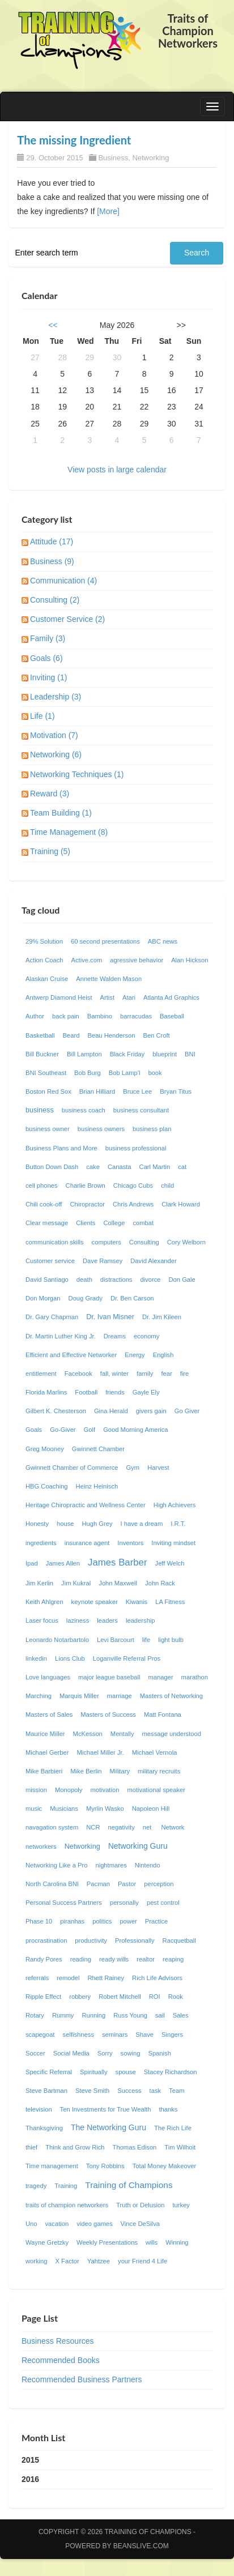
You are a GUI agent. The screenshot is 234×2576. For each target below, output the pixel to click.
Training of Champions (128, 2185)
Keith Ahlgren (44, 1601)
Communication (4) (63, 580)
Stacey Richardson (170, 2072)
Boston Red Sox (48, 1091)
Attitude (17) (51, 541)
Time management (51, 2166)
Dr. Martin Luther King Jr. (60, 1336)
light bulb (171, 1639)
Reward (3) (49, 793)
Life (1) (42, 715)
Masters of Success (108, 1714)
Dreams (115, 1336)
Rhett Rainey (105, 1977)
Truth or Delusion (140, 2205)
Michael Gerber (47, 1752)
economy (146, 1336)
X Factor (67, 2261)
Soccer (35, 2053)
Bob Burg (87, 1072)
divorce (150, 1279)
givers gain (151, 1411)
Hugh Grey (97, 1523)
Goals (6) (46, 658)
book (154, 1072)
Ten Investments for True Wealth (105, 2109)
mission (36, 1789)
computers (106, 1242)
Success (129, 2090)
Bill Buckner (42, 1054)
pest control (163, 1902)
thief (31, 2147)
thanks (168, 2109)
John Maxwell (118, 1583)
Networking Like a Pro (56, 1865)
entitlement (41, 1373)
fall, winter (114, 1373)
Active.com (87, 960)
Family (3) (47, 638)
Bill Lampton (84, 1054)
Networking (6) (56, 754)
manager (160, 1677)
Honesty (37, 1523)
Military (120, 1771)
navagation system (51, 1827)
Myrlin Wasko (105, 1808)
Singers (172, 2034)
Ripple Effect (43, 1996)
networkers (41, 1846)
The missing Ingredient (74, 140)
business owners (101, 1128)
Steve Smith (92, 2090)
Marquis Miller (79, 1695)
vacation (57, 2223)
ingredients (41, 1542)
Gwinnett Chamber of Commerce (71, 1467)
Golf (90, 1429)
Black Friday (127, 1054)
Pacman (98, 1883)
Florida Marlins (46, 1392)
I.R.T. (178, 1523)
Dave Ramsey (102, 1260)
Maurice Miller (45, 1733)
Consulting (144, 1242)
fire (184, 1373)
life (146, 1639)
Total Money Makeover (165, 2166)
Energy (134, 1354)
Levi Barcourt (115, 1639)
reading (80, 1959)
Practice (156, 1921)
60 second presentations (105, 941)
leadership (140, 1620)
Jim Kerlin (39, 1583)
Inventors (130, 1542)
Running (93, 2015)
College (114, 1222)
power (128, 1921)
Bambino (99, 1016)
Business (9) (52, 561)
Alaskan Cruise (46, 978)
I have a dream (142, 1523)
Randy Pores (43, 1959)
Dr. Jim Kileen (161, 1316)
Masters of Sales (49, 1714)
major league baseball (109, 1677)
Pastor (127, 1883)
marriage (119, 1695)
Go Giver (187, 1411)
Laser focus (41, 1620)
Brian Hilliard (97, 1091)
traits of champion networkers (66, 2205)
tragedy (35, 2185)
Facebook (78, 1373)
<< (52, 325)
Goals (33, 1429)
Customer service (50, 1260)
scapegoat (40, 2034)
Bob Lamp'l (125, 1072)
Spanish (159, 2053)
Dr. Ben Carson (132, 1298)
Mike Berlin (85, 1771)
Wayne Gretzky (47, 2242)
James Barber (117, 1562)
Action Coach (44, 960)
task (155, 2090)
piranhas (72, 1921)
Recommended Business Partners (82, 2379)
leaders (107, 1620)
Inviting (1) (48, 677)
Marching (38, 1695)
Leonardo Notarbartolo (57, 1639)
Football (86, 1392)
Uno (31, 2223)
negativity (121, 1827)
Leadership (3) (55, 696)
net (148, 1827)
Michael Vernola (154, 1752)
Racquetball (179, 1940)
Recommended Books (61, 2360)
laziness (77, 1620)
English (163, 1354)
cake (93, 1166)
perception (158, 1883)
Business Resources (58, 2340)
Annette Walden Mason (109, 978)
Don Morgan (43, 1298)
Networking (150, 157)
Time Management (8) (69, 832)
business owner (47, 1128)
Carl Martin (155, 1166)
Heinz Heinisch (97, 1486)
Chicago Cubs (133, 1185)
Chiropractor (87, 1204)
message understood (171, 1733)
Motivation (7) (54, 735)
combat (143, 1222)
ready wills (114, 1959)
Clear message (46, 1222)
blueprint (164, 1054)
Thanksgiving (44, 2128)
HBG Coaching (46, 1486)
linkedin (36, 1658)
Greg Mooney (44, 1448)
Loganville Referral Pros (126, 1658)
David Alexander (153, 1260)
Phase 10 (38, 1921)
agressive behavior (136, 960)
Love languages (47, 1677)
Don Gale (182, 1279)
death (84, 1279)
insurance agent (87, 1542)
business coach (83, 1110)
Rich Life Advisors (157, 1977)
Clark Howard (180, 1204)
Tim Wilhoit (179, 2147)
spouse (126, 2072)
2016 (30, 2479)
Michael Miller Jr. (100, 1752)
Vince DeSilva (140, 2223)
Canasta (119, 1166)
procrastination (46, 1940)
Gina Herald (111, 1411)
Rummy (63, 2015)
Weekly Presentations (107, 2242)
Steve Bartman (46, 2090)
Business (113, 157)
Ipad (31, 1563)
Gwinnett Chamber (98, 1448)
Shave (144, 2034)
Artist (107, 997)
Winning (176, 2242)
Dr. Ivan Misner (110, 1317)
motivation (104, 1789)
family (145, 1373)
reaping (173, 1959)
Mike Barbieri (43, 1771)
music (33, 1808)
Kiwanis (137, 1601)
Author (34, 1016)
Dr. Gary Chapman (51, 1316)
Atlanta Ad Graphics (171, 997)
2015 (30, 2459)
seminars (114, 2034)
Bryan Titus (176, 1091)
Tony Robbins (105, 2166)
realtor (146, 1959)
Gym (133, 1467)
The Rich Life (173, 2128)
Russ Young (130, 2015)
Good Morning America (135, 1429)
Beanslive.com (141, 2546)
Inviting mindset (173, 1542)
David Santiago (47, 1279)
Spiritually (94, 2072)
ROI (154, 1996)
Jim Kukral (76, 1583)
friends (115, 1392)
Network (172, 1827)
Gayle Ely (146, 1392)
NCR (93, 1827)
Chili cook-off (43, 1204)
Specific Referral (48, 2072)
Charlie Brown (85, 1185)
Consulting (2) (54, 599)
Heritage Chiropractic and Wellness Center (85, 1505)
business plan (152, 1128)
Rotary (34, 2015)
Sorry (105, 2053)
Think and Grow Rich (74, 2147)
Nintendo (147, 1865)
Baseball (172, 1016)
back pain (65, 1016)
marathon (194, 1677)
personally (124, 1902)
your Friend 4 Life (142, 2261)
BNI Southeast (45, 1072)
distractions (116, 1279)
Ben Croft (156, 1035)
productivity (91, 1940)
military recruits (159, 1771)
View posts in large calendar (117, 469)
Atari (128, 997)
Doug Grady (86, 1298)
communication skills (54, 1242)
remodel (68, 1977)
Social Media (71, 2053)
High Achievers (175, 1505)
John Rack (160, 1583)
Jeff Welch (170, 1563)
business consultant (141, 1110)
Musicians (64, 1808)
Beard (71, 1035)
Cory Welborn (186, 1242)
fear (166, 1373)
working (36, 2261)
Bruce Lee (137, 1091)
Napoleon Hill (151, 1808)
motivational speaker (156, 1789)
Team (176, 2090)
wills (152, 2242)
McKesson (88, 1733)
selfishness (78, 2034)
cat (182, 1166)
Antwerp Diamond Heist (58, 997)
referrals (37, 1977)
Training (65, 2185)
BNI (190, 1054)
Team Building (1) (61, 812)
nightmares (110, 1865)
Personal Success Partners (63, 1902)
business (39, 1110)
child (167, 1185)
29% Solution (44, 941)
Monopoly (69, 1789)
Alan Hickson (189, 960)
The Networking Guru (108, 2127)
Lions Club (70, 1658)
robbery (80, 1996)
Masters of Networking (171, 1695)
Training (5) (50, 851)
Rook (175, 1996)
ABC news (162, 941)
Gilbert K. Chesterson (55, 1411)
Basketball (40, 1035)
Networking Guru (138, 1845)
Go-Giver (62, 1429)
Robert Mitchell (120, 1996)
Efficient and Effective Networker (71, 1354)
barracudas (136, 1016)
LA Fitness (170, 1601)
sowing (131, 2053)
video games (94, 2223)
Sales (181, 2015)
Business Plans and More (61, 1148)
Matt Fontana (162, 1714)
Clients (85, 1222)
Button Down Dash (51, 1166)
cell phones (41, 1185)
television (38, 2109)
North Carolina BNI (52, 1883)
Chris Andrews (133, 1204)
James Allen (63, 1563)
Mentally (122, 1733)
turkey (181, 2205)
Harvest (158, 1467)
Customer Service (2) (67, 619)
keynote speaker (94, 1601)
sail (160, 2015)
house (65, 1523)
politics (102, 1921)
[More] (108, 211)
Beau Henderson (111, 1035)
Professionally (135, 1940)
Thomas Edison (135, 2147)
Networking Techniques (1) (77, 774)
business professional (136, 1148)
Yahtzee (98, 2261)
